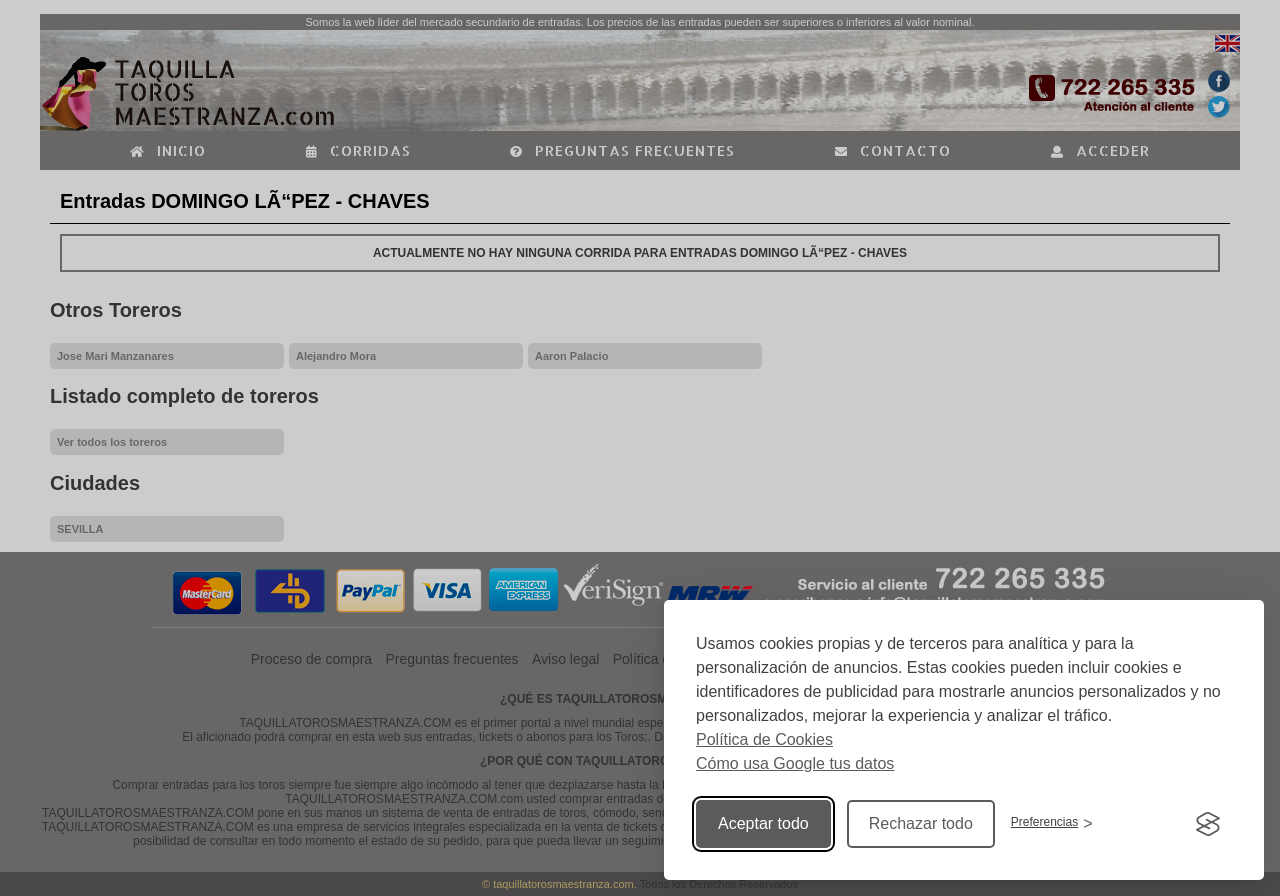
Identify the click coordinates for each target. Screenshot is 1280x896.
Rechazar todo (921, 823)
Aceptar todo (763, 823)
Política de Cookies (764, 739)
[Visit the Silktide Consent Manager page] (1208, 824)
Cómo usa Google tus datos (795, 763)
